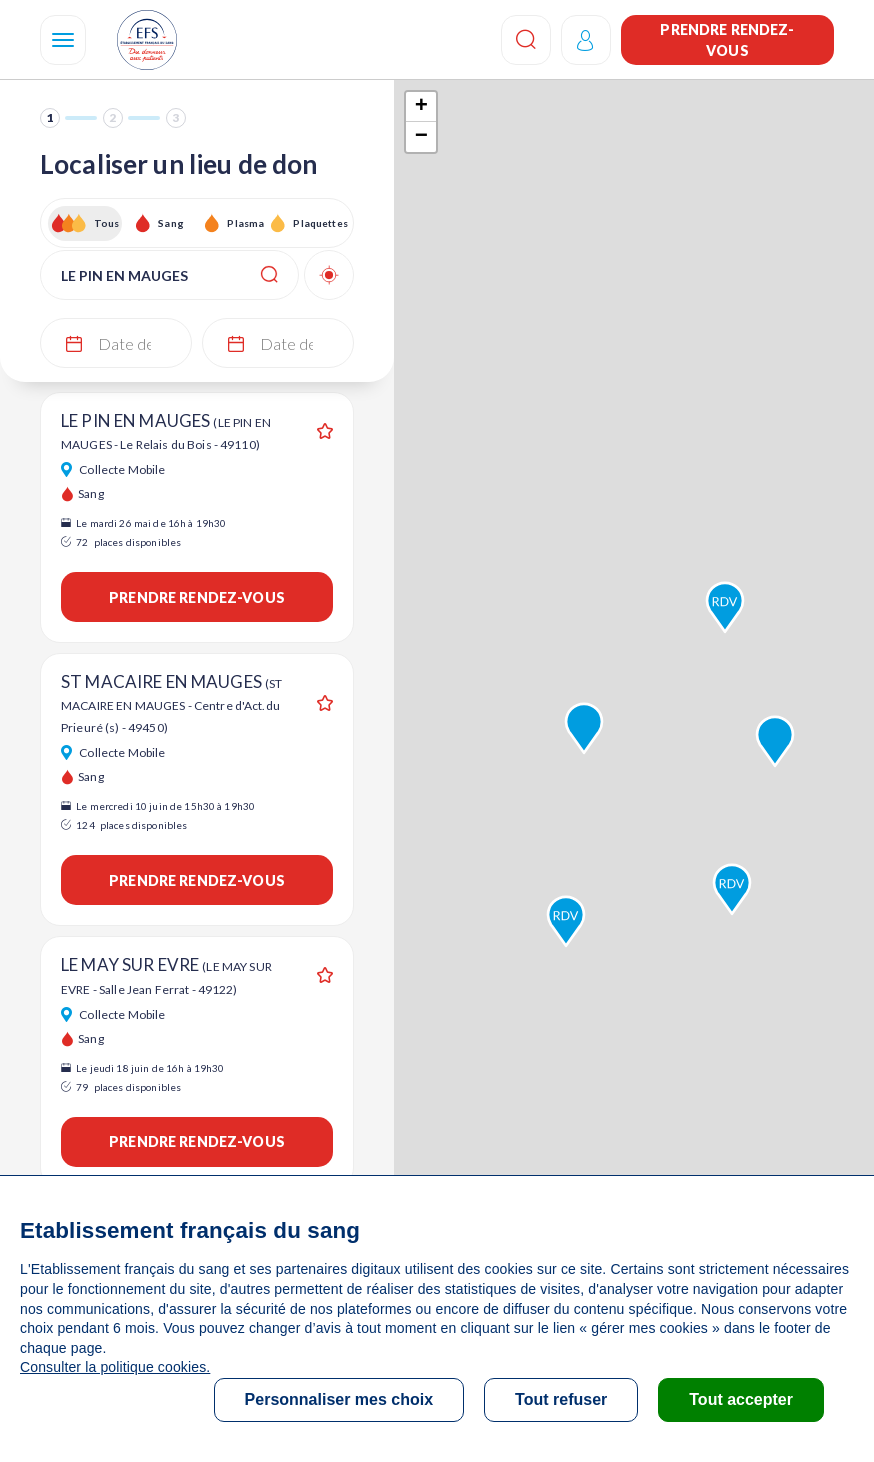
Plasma (245, 223)
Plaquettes (319, 223)
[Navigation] (63, 40)
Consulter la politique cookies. (115, 1367)
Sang (171, 223)
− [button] (421, 137)
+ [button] (421, 107)
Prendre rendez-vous (727, 40)
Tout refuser (561, 1399)
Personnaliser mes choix (339, 1399)
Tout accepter (741, 1399)
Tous (107, 223)
